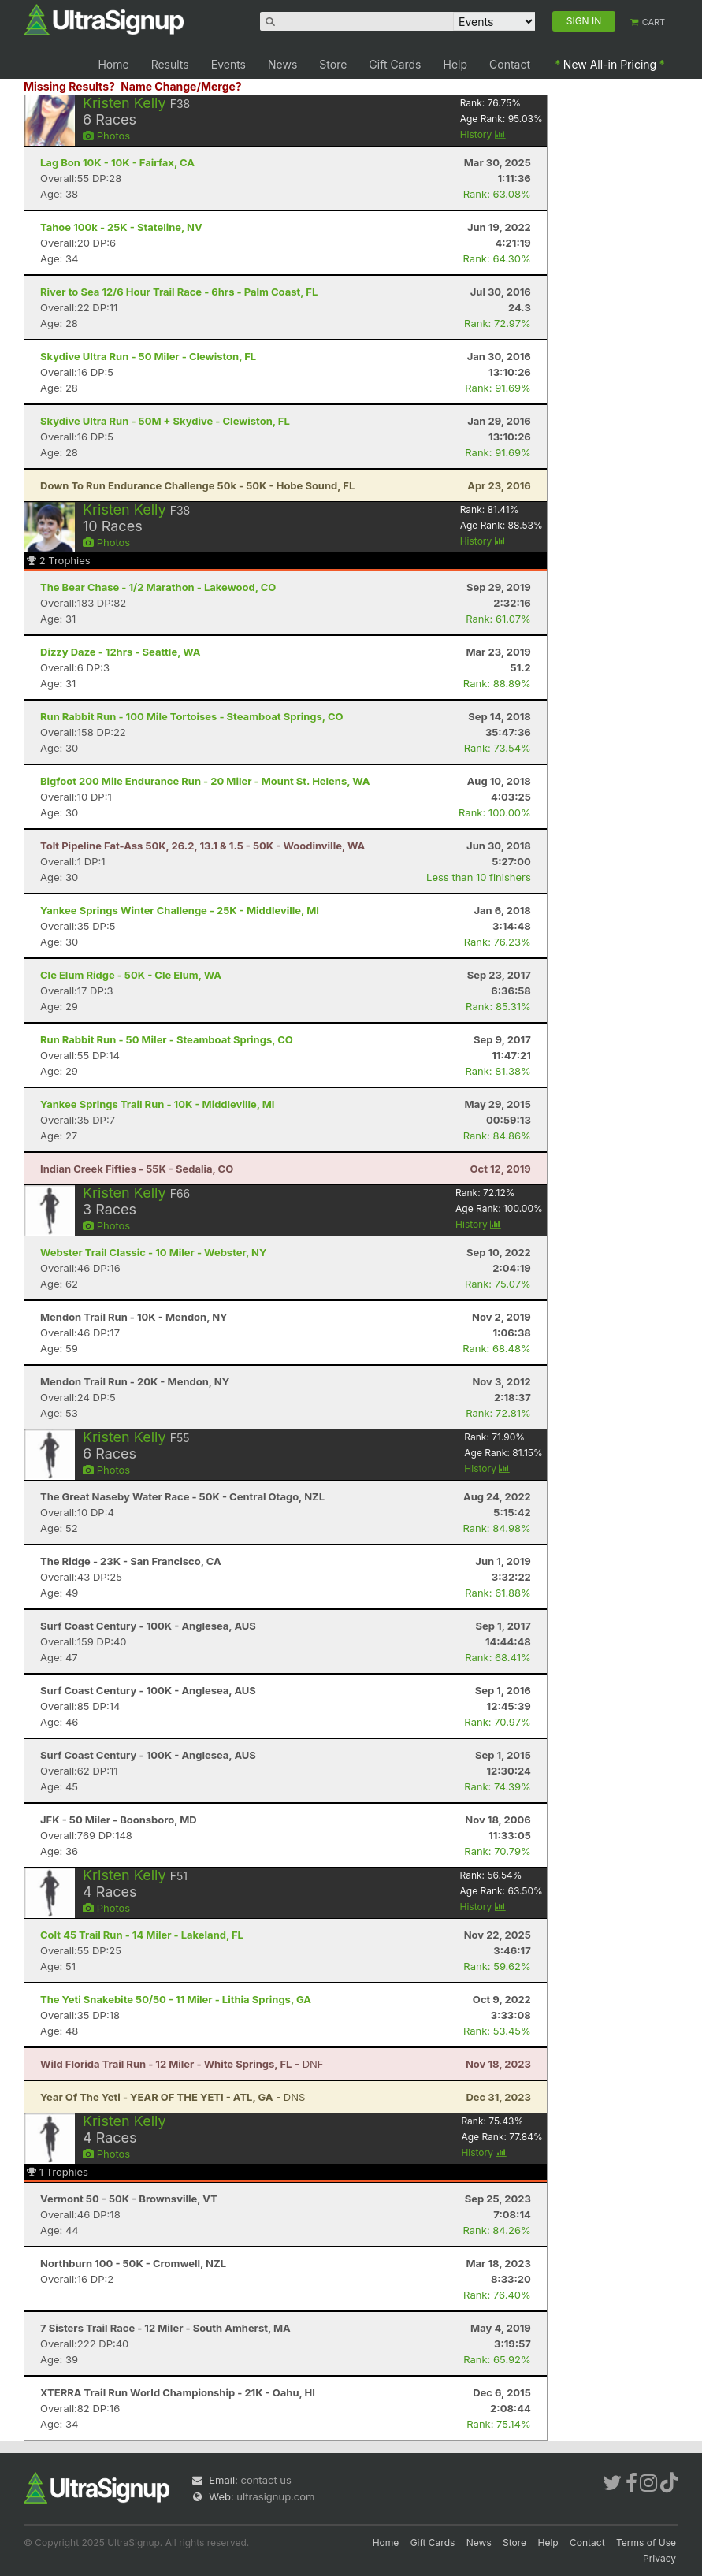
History (483, 134)
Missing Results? (69, 86)
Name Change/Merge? (181, 86)
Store (333, 64)
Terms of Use (646, 2542)
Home (113, 64)
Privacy (659, 2558)
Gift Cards (395, 64)
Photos (106, 135)
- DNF (182, 2063)
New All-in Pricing (609, 64)
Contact (509, 64)
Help (456, 64)
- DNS (172, 2097)
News (282, 64)
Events (228, 64)
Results (170, 64)
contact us (265, 2480)
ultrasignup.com (275, 2496)
